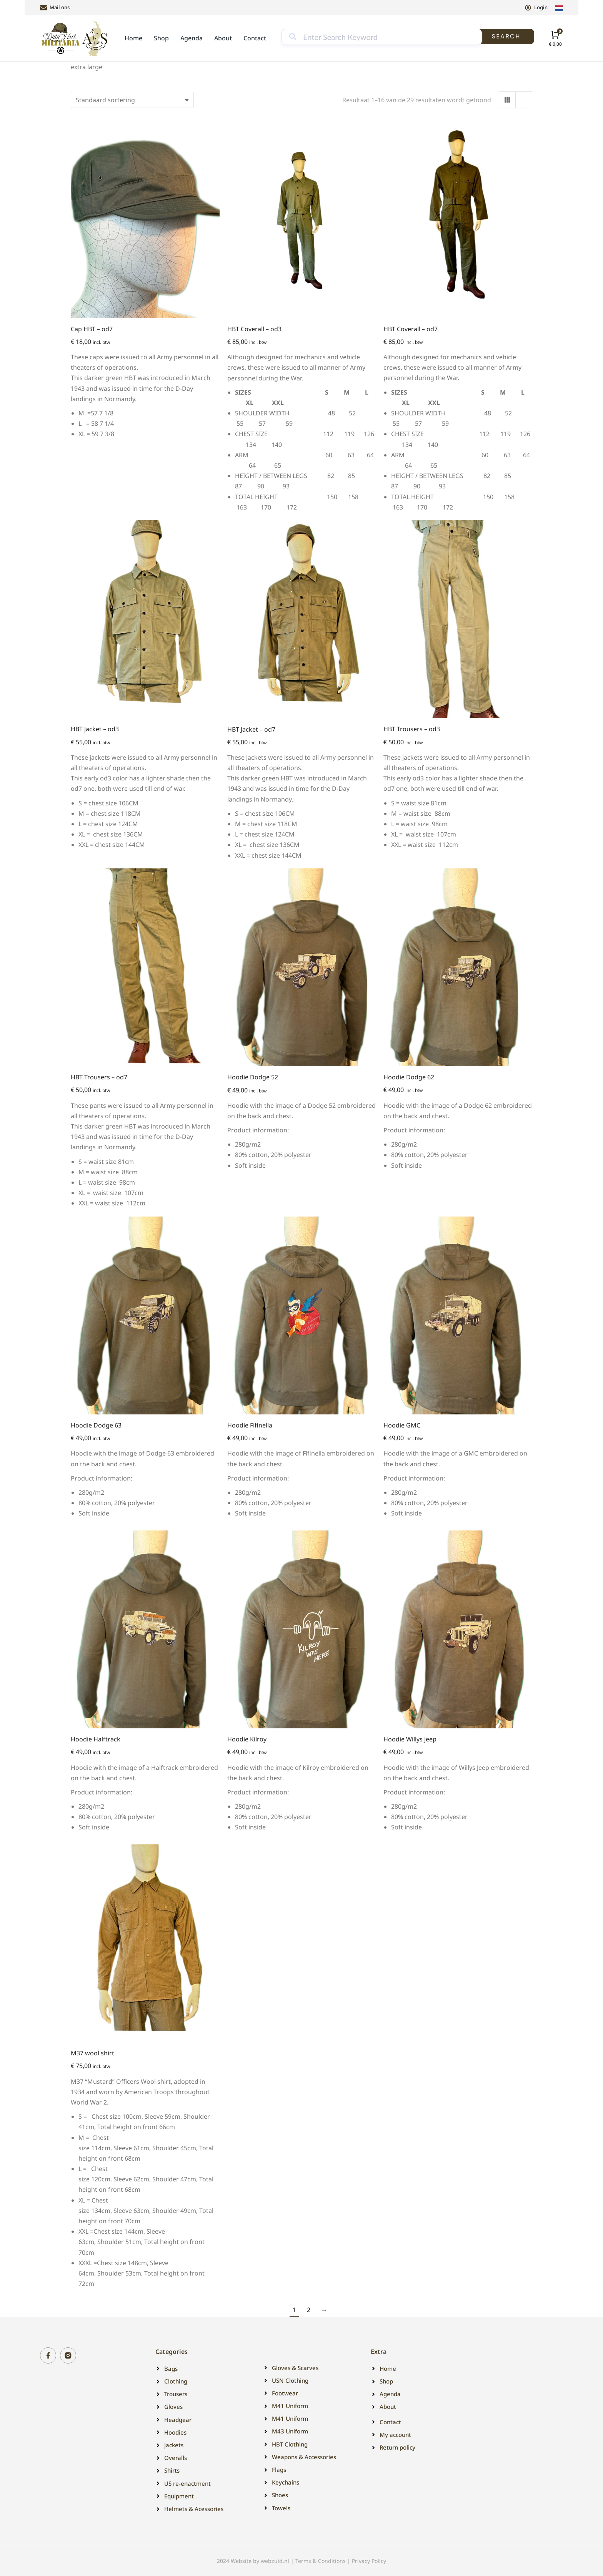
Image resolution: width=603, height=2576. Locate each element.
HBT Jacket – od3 (95, 729)
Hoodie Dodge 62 (408, 1077)
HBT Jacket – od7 (251, 729)
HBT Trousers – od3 (411, 729)
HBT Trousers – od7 (99, 1077)
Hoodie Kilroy (247, 1739)
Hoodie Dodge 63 (96, 1425)
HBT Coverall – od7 (410, 329)
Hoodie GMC (401, 1425)
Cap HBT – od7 (92, 329)
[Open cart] (555, 38)
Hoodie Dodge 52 (252, 1077)
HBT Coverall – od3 (254, 329)
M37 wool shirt (92, 2053)
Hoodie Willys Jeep (409, 1739)
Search (506, 36)
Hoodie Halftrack (95, 1739)
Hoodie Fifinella (249, 1425)
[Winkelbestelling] (132, 100)
